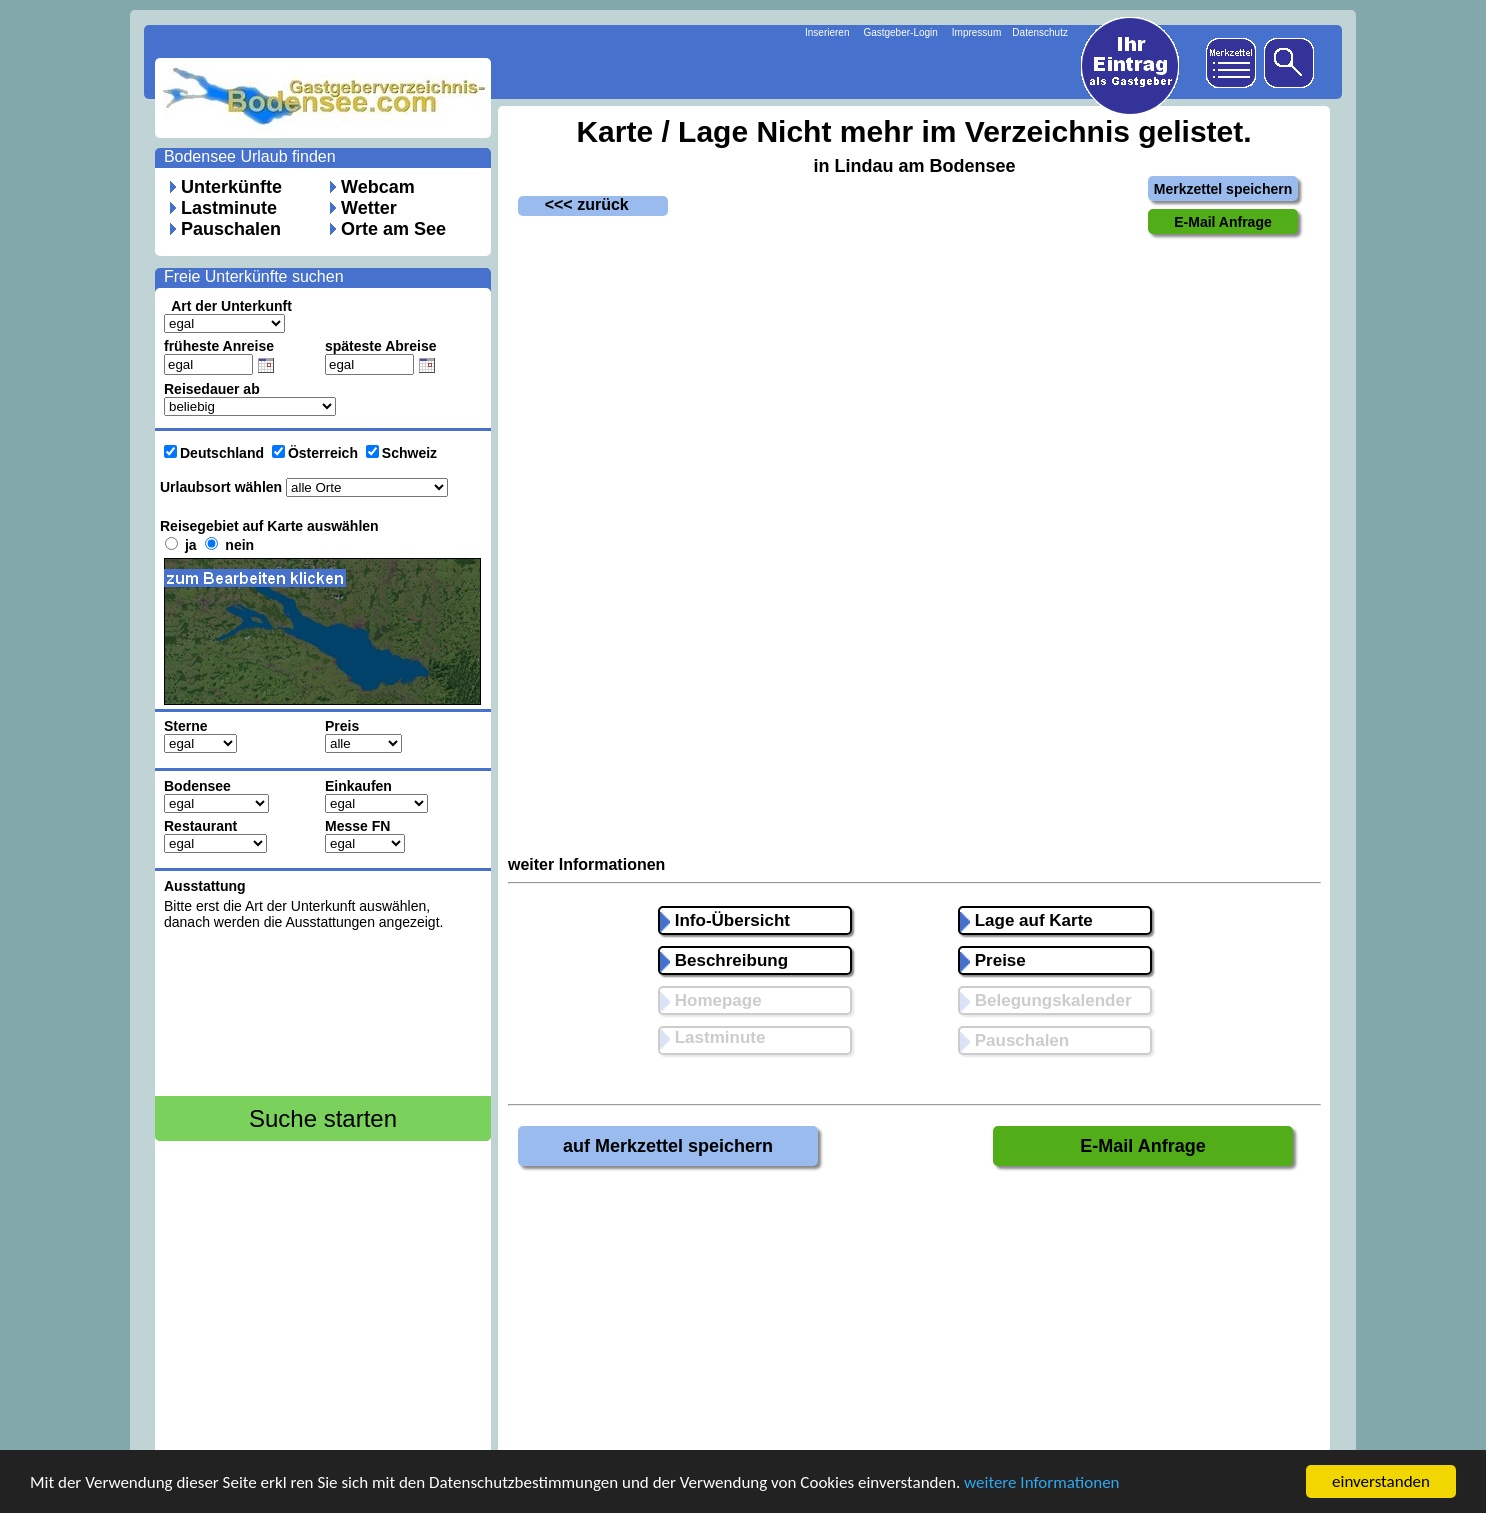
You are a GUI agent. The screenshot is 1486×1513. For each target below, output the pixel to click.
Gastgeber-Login (900, 32)
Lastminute (229, 208)
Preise (993, 960)
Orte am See (393, 229)
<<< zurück (573, 204)
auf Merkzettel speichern (668, 1146)
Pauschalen (231, 229)
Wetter (369, 208)
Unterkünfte (231, 187)
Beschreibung (724, 960)
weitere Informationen (1042, 1482)
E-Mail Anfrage (1142, 1146)
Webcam (378, 187)
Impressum (976, 32)
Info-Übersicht (725, 920)
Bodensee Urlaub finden (250, 156)
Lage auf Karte (1026, 920)
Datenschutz (1040, 32)
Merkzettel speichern (1223, 189)
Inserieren (827, 32)
